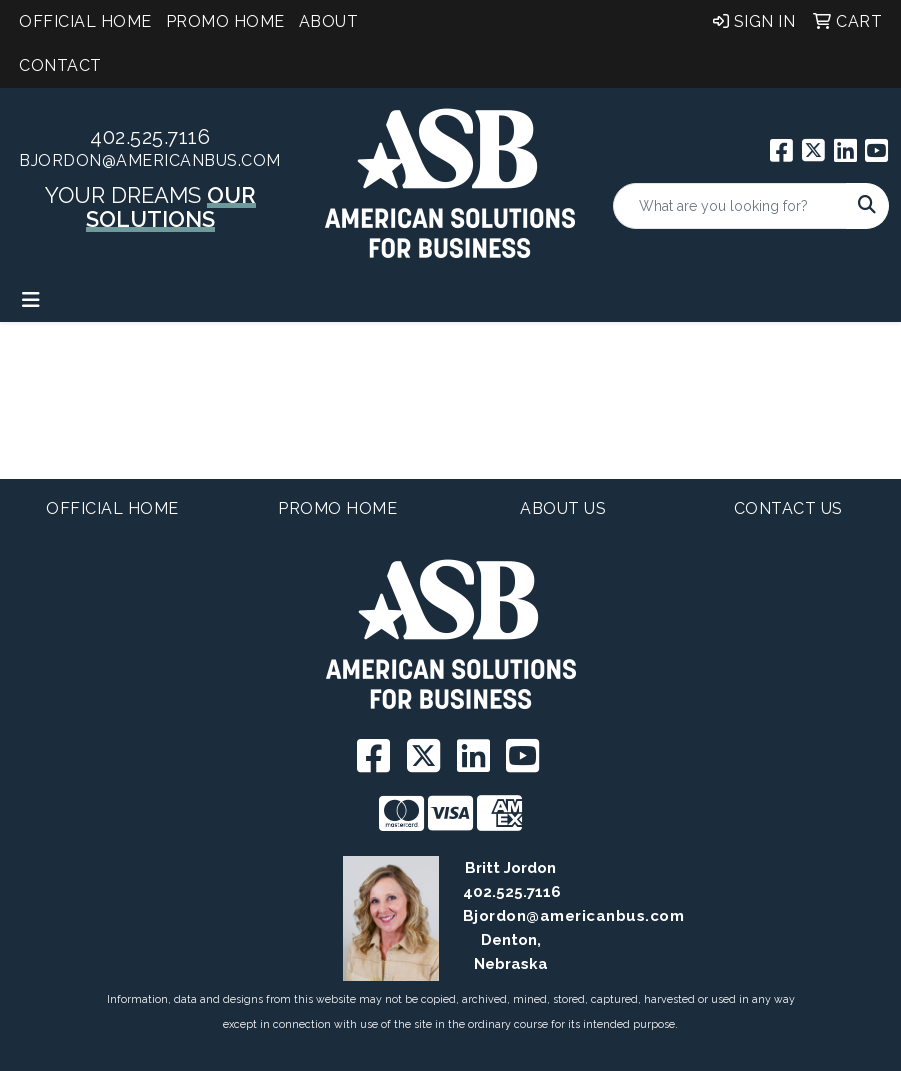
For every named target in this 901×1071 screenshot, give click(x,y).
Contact (60, 65)
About (329, 21)
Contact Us (788, 508)
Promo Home (225, 21)
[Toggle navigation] (31, 300)
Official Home (85, 21)
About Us (563, 508)
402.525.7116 (150, 137)
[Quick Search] (730, 206)
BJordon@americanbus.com (150, 160)
